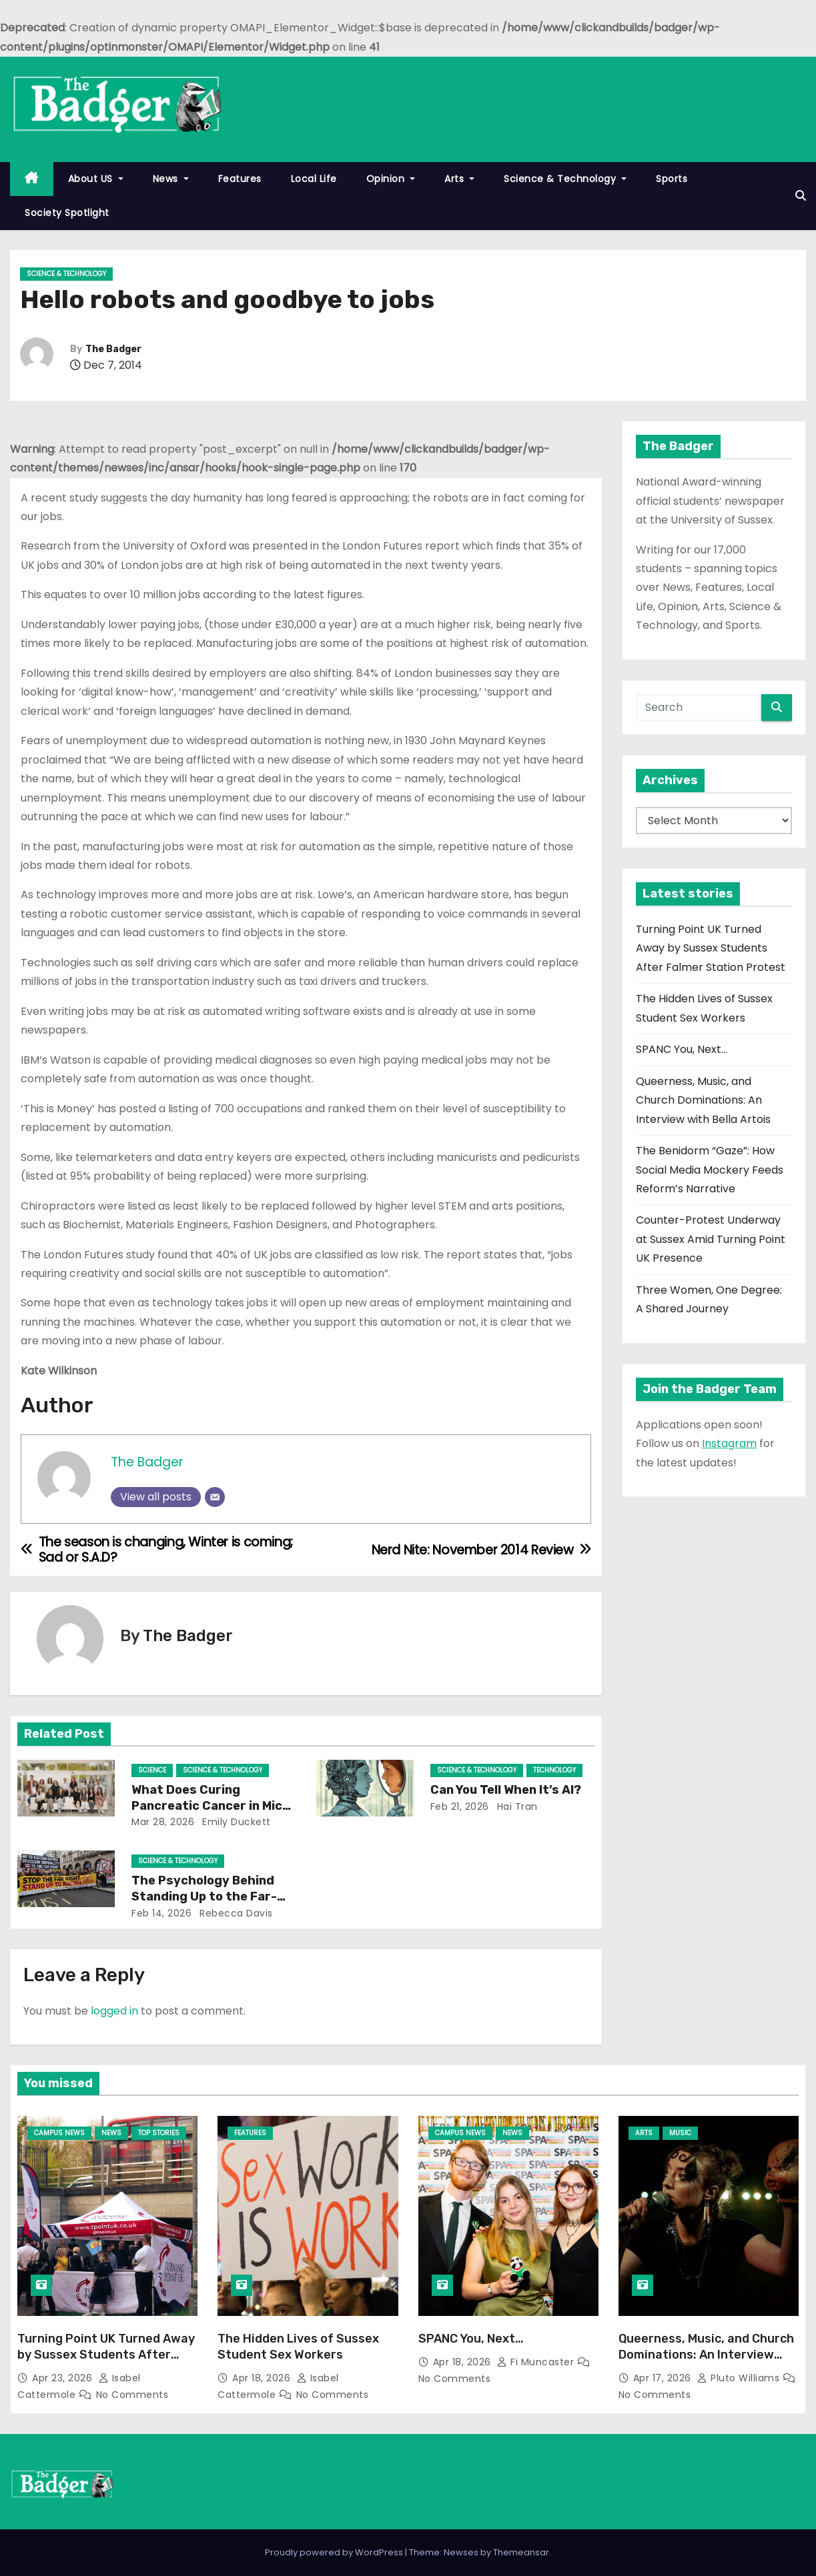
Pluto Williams (740, 2378)
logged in (114, 2011)
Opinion (391, 178)
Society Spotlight (67, 212)
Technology (554, 1770)
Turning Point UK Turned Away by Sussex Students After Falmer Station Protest (710, 948)
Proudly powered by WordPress (335, 2552)
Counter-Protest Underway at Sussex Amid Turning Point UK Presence (710, 1239)
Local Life (314, 178)
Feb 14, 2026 (161, 1913)
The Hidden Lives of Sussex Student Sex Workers (298, 2346)
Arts (459, 178)
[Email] (215, 1497)
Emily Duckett (235, 1821)
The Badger (113, 349)
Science (152, 1770)
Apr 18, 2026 (263, 2378)
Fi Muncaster (537, 2362)
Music (680, 2133)
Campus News (59, 2133)
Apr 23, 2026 (63, 2378)
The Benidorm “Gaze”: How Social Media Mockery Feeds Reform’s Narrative (709, 1169)
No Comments (132, 2394)
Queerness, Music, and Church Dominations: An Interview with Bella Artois (703, 1100)
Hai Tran (516, 1806)
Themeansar (521, 2552)
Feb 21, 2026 (459, 1806)
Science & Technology (565, 178)
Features (240, 178)
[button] (800, 195)
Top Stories (158, 2133)
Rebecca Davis (235, 1913)
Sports (671, 178)
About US (95, 178)
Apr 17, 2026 (664, 2378)
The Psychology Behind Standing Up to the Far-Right (204, 1896)
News (171, 178)
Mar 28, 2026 (162, 1821)
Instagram (729, 1443)
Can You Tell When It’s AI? (507, 1789)
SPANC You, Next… (681, 1049)
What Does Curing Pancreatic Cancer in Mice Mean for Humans (210, 1805)
